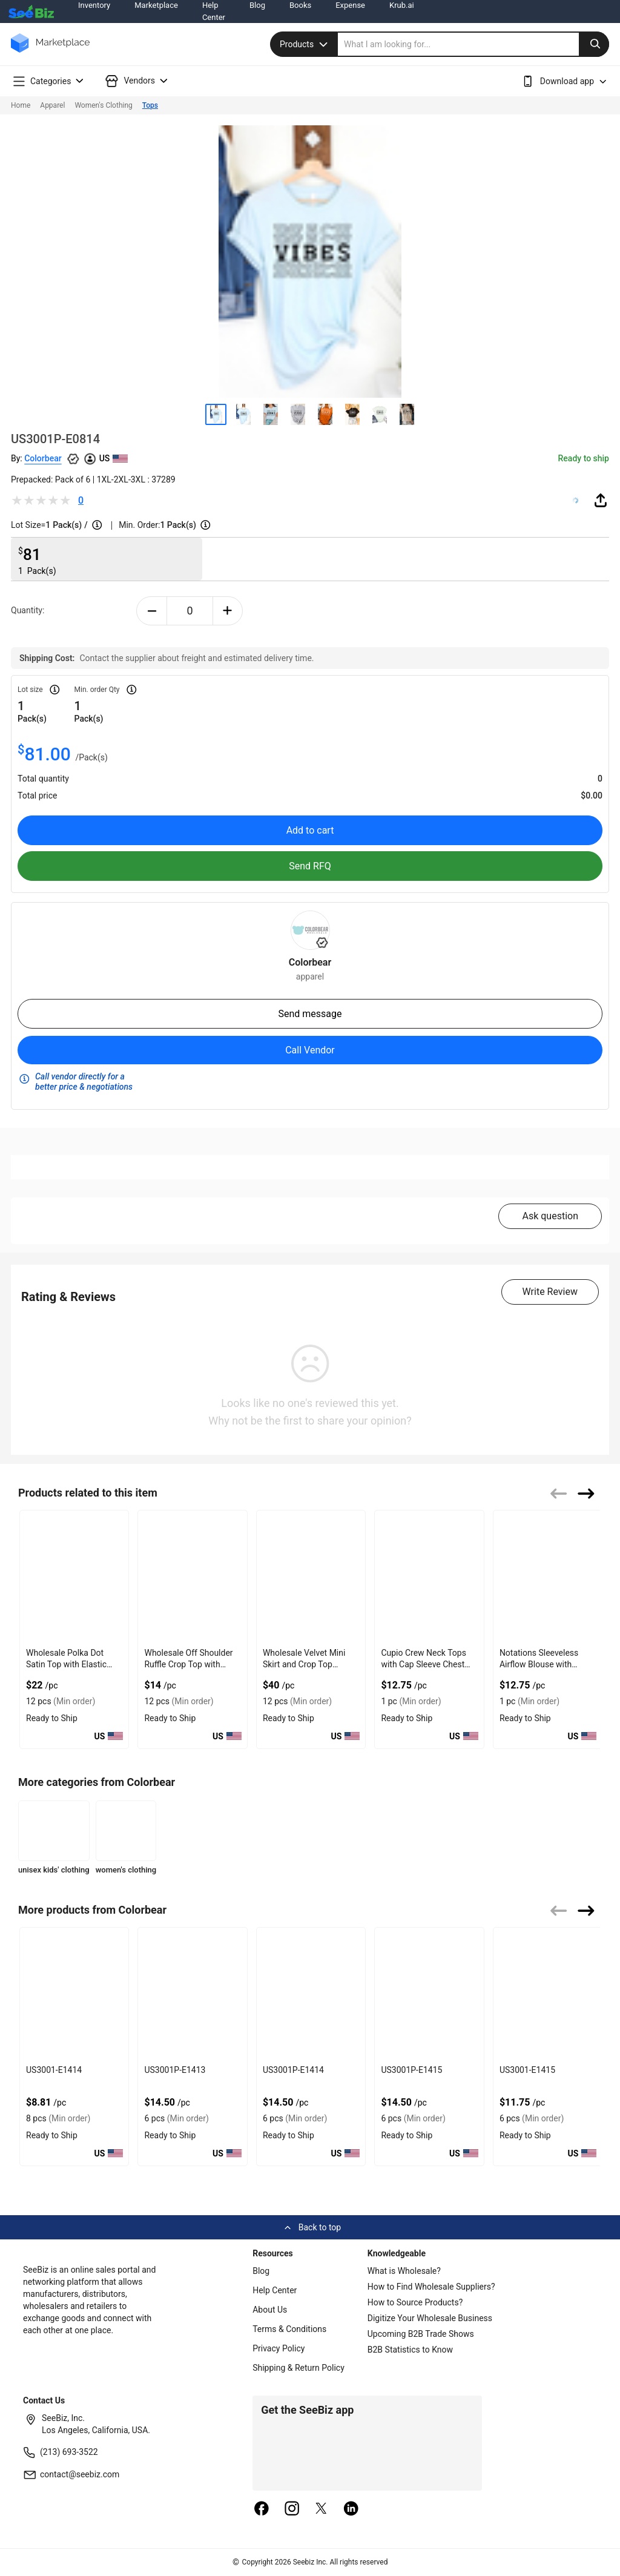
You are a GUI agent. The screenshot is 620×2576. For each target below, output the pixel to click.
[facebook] (261, 2509)
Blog (260, 2271)
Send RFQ (310, 866)
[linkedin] (351, 2509)
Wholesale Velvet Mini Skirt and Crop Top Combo (304, 1664)
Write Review (550, 1291)
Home (20, 105)
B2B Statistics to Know (410, 2349)
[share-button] (600, 500)
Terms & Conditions (289, 2329)
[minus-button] (152, 611)
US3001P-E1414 (293, 2070)
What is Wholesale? (404, 2271)
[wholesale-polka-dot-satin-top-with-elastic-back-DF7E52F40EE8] (74, 1576)
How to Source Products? (415, 2302)
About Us (269, 2309)
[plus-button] (228, 611)
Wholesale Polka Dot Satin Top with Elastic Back (66, 1664)
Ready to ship (583, 458)
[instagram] (292, 2509)
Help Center (274, 2290)
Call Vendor (310, 1050)
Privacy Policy (278, 2348)
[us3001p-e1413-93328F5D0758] (192, 1994)
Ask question (550, 1216)
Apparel (52, 105)
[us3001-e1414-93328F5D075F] (74, 1994)
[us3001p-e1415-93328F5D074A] (429, 1994)
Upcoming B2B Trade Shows (421, 2334)
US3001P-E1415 (411, 2070)
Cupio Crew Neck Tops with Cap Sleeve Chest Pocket (423, 1664)
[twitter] (321, 2509)
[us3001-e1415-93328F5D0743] (547, 1994)
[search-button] (594, 44)
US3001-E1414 (54, 2070)
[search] (473, 44)
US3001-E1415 (527, 2070)
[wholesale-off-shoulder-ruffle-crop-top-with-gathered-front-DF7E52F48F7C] (192, 1576)
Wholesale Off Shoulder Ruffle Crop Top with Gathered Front (188, 1664)
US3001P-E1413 (174, 2070)
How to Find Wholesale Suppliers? (431, 2286)
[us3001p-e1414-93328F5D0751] (311, 1994)
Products (305, 44)
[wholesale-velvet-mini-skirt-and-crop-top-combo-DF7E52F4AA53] (311, 1576)
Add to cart (310, 830)
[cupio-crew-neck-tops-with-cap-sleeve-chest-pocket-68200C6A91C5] (429, 1576)
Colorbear (42, 458)
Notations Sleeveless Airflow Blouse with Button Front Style (539, 1664)
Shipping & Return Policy (298, 2368)
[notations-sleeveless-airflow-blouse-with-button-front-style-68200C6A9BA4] (547, 1576)
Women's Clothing (103, 105)
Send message (309, 1014)
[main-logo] (50, 52)
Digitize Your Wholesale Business (430, 2318)
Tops (150, 105)
